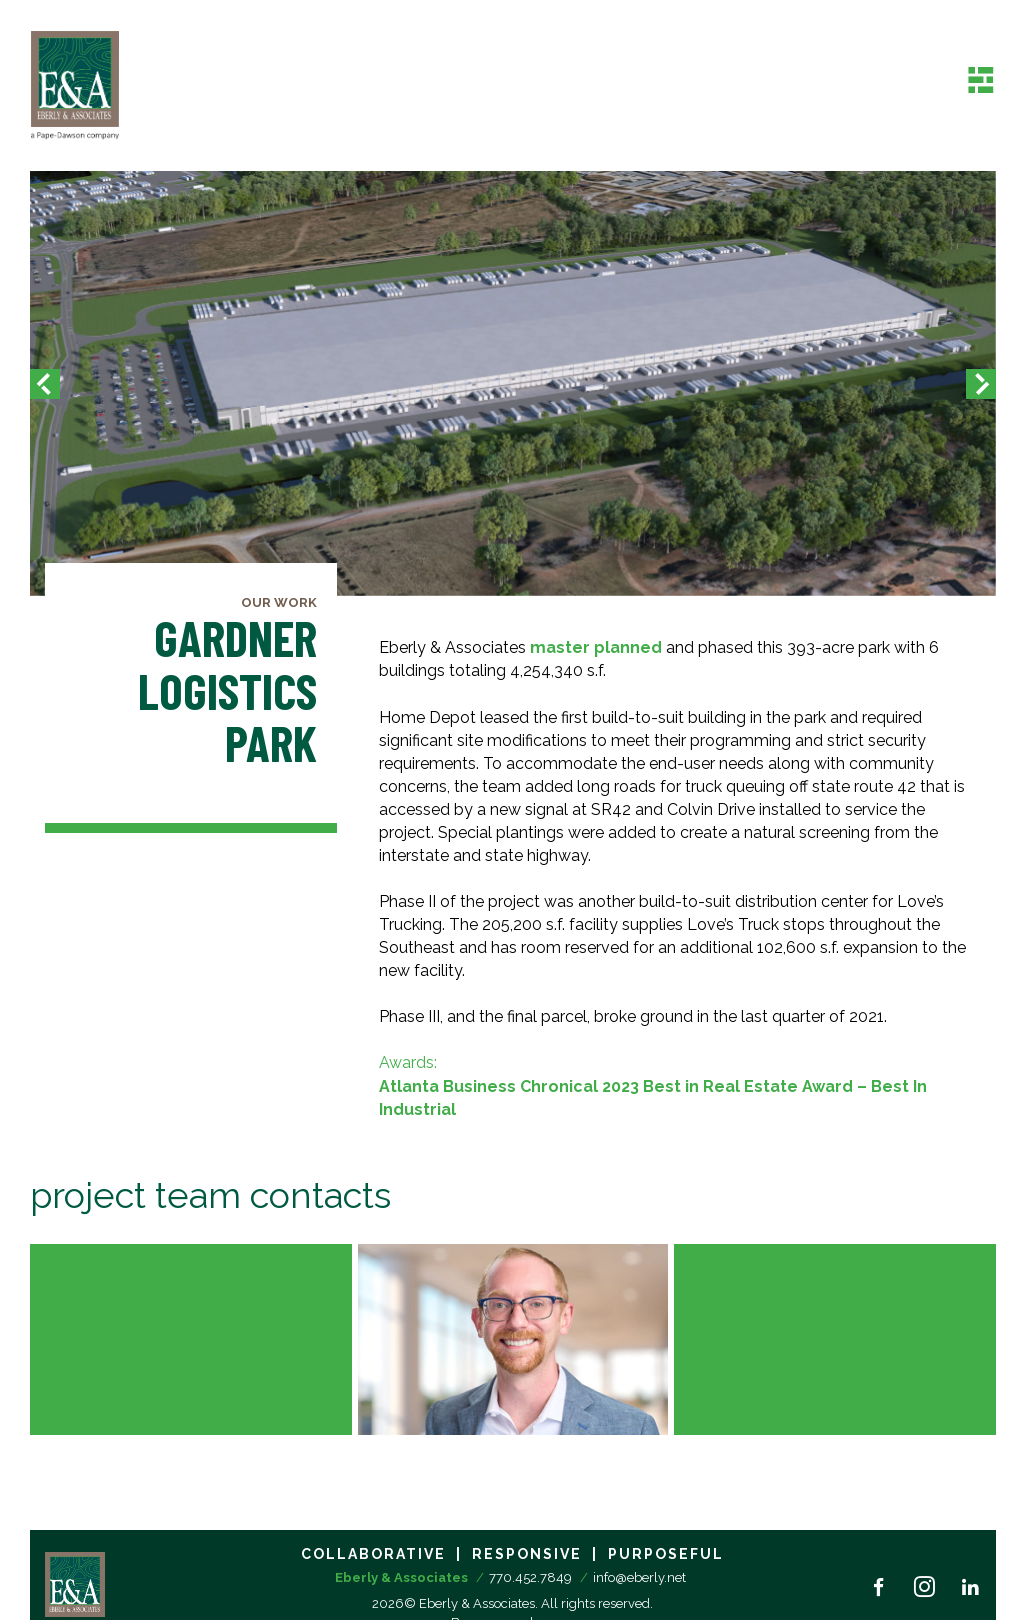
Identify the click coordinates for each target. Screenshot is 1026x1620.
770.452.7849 (530, 1577)
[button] (45, 383)
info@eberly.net (639, 1577)
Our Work (279, 602)
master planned (596, 647)
